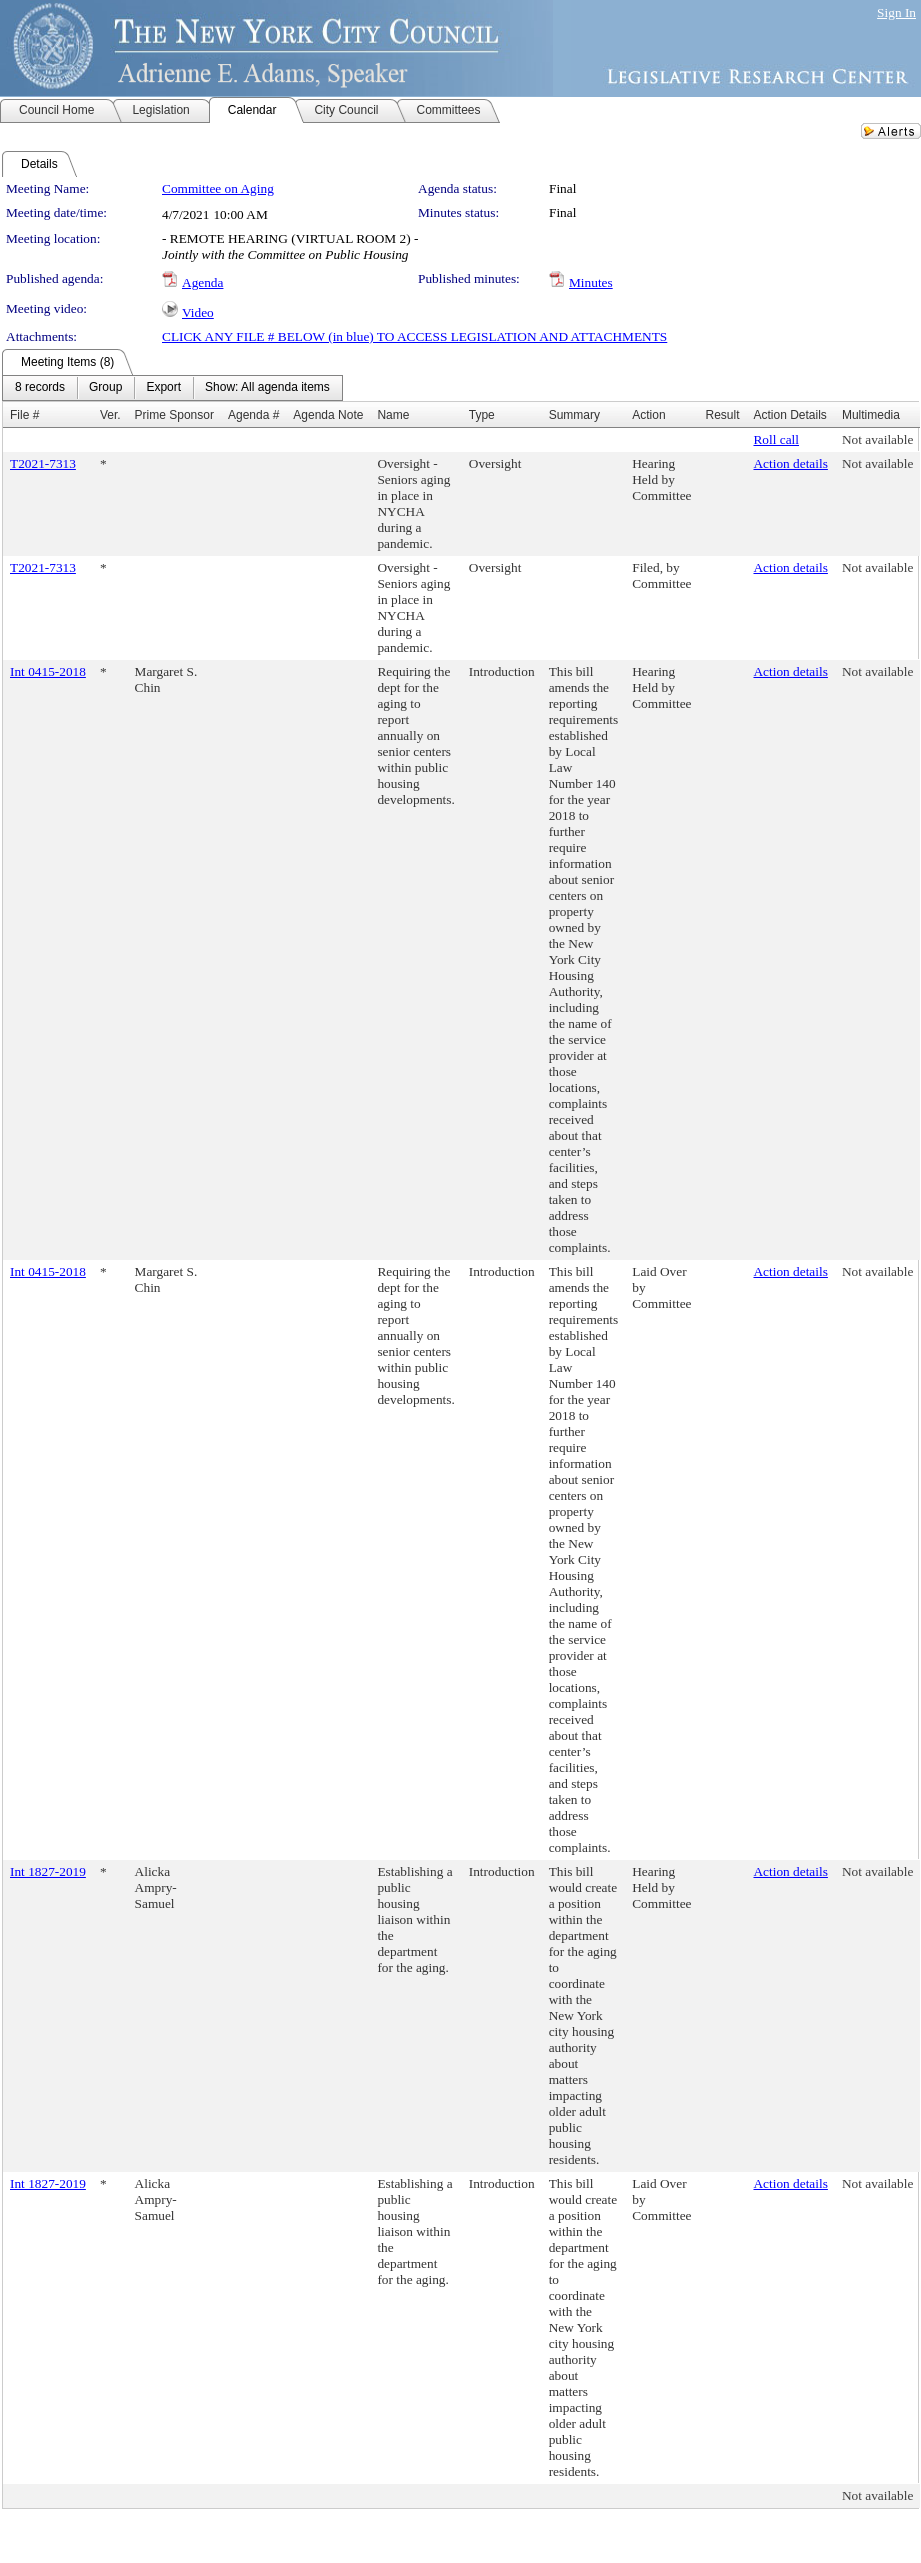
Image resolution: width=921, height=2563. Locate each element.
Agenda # (253, 415)
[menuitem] (40, 388)
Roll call (776, 439)
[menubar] (172, 388)
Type (482, 415)
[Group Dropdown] (105, 388)
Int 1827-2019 (48, 1871)
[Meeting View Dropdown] (267, 388)
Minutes (591, 282)
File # (24, 415)
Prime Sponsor (174, 415)
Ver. (110, 415)
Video (198, 312)
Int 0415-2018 (48, 671)
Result (722, 415)
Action (648, 415)
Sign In (896, 12)
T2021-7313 (43, 463)
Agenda (202, 282)
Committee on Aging (218, 188)
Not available (877, 439)
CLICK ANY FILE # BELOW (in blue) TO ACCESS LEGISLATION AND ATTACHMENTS (414, 336)
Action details (790, 463)
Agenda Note (328, 415)
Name (393, 415)
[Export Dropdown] (163, 388)
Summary (574, 415)
